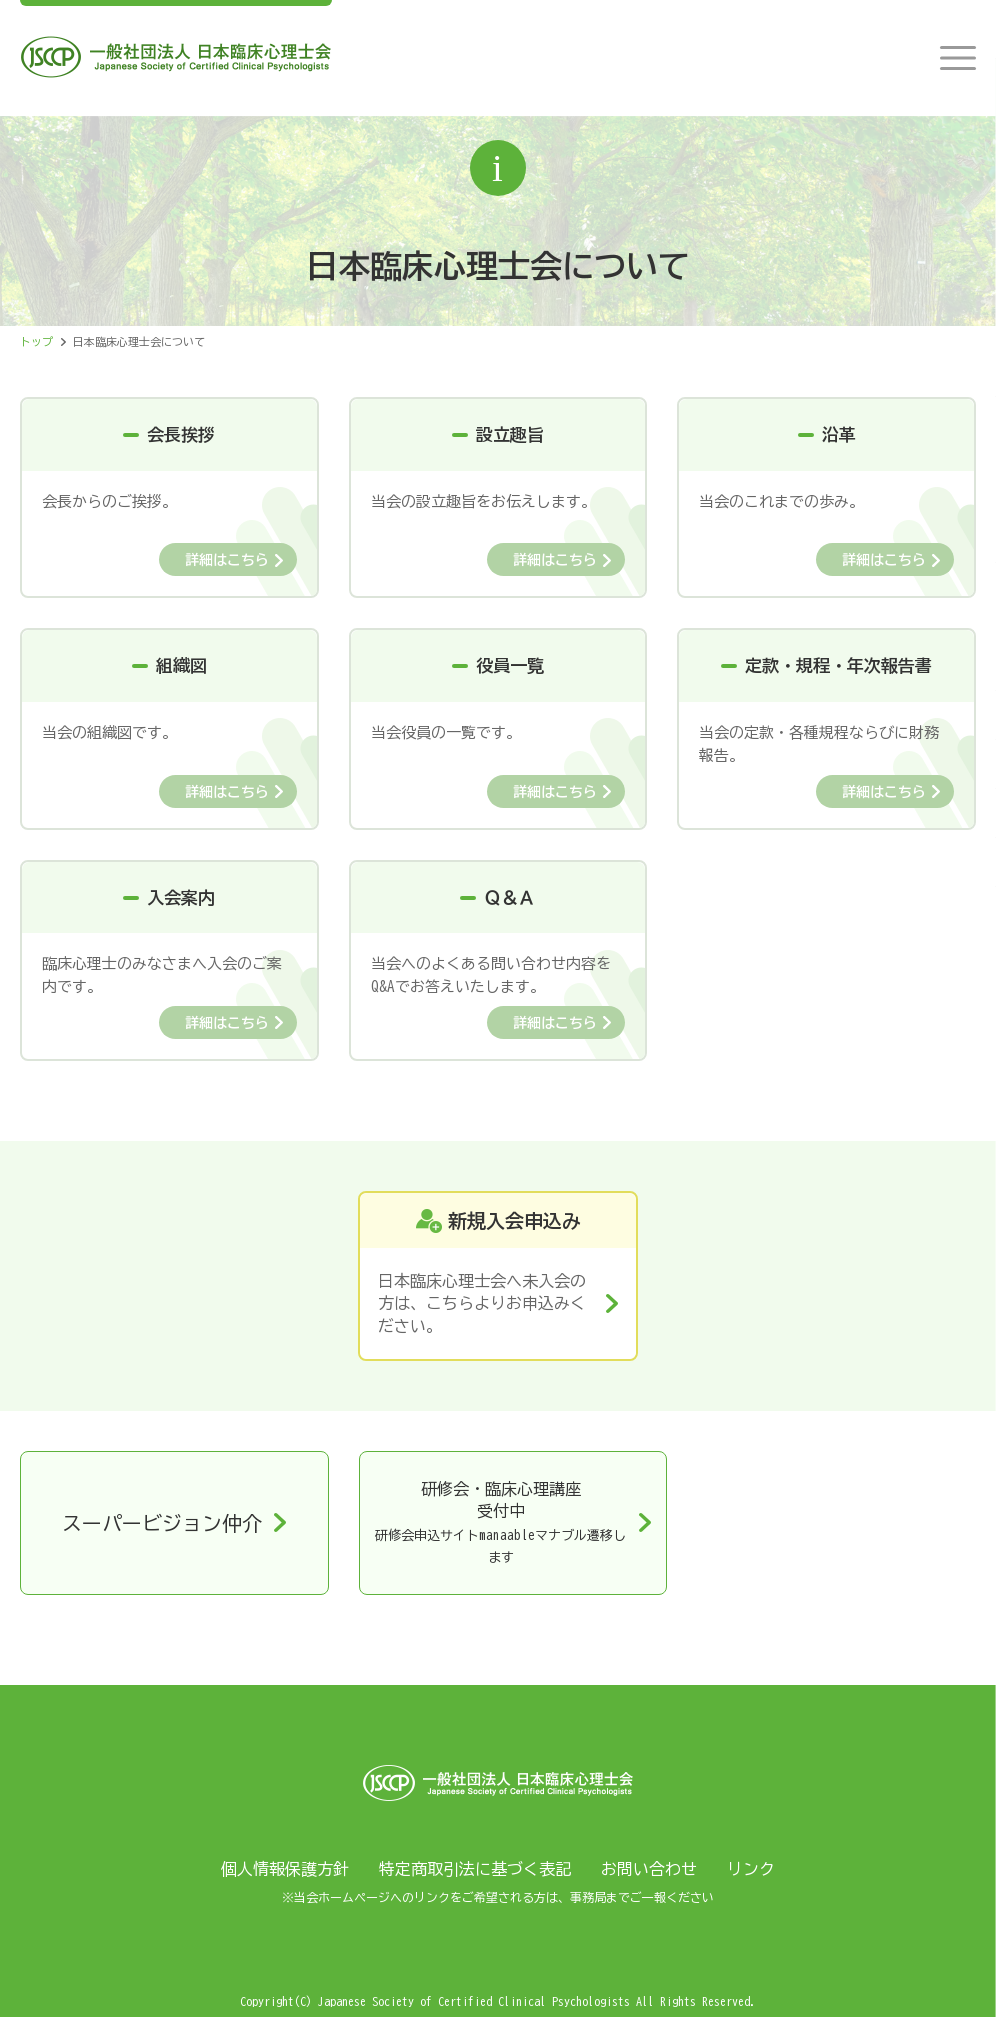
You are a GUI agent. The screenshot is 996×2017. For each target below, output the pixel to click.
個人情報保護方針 (285, 1869)
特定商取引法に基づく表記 (475, 1869)
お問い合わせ (649, 1869)
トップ (36, 341)
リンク (751, 1869)
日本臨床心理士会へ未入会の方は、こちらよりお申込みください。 (482, 1303)
